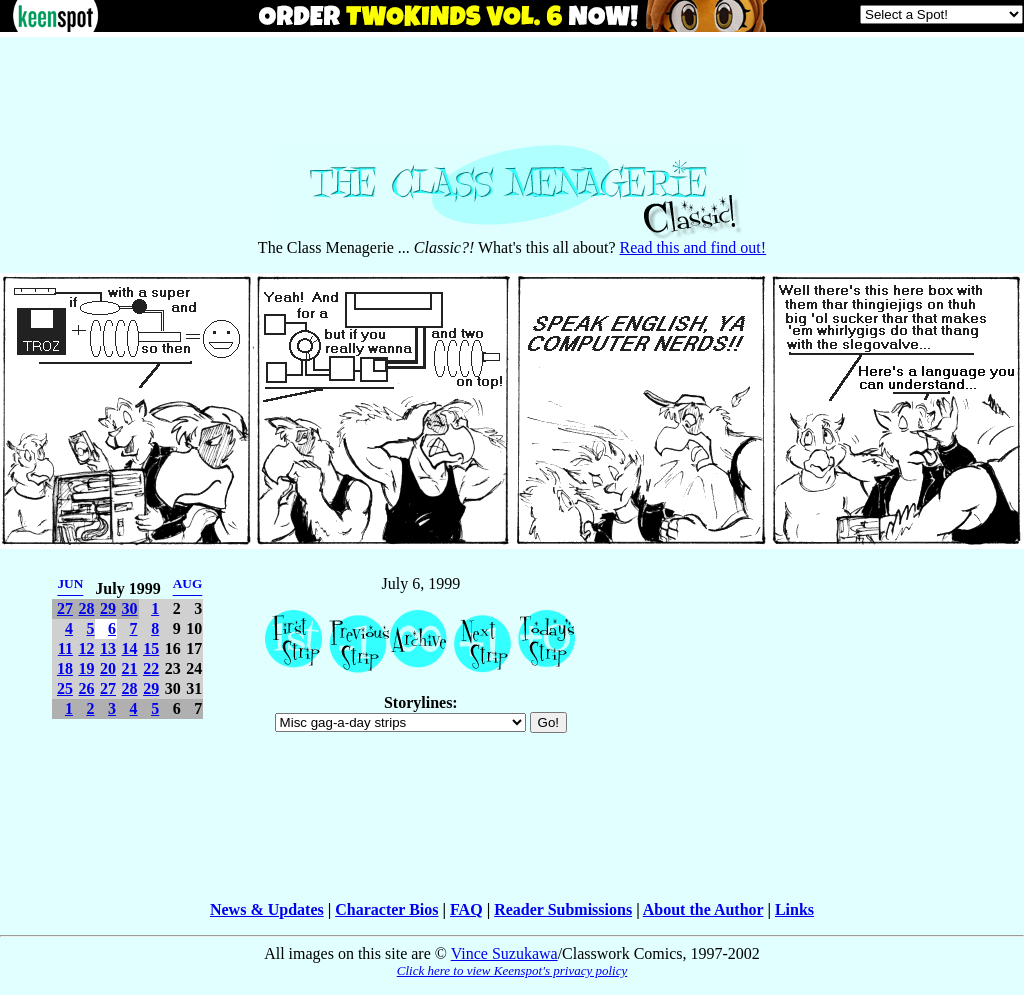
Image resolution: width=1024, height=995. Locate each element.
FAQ (466, 909)
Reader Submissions (563, 909)
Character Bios (386, 909)
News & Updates (267, 909)
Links (794, 909)
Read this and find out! (693, 247)
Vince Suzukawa (504, 953)
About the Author (703, 909)
